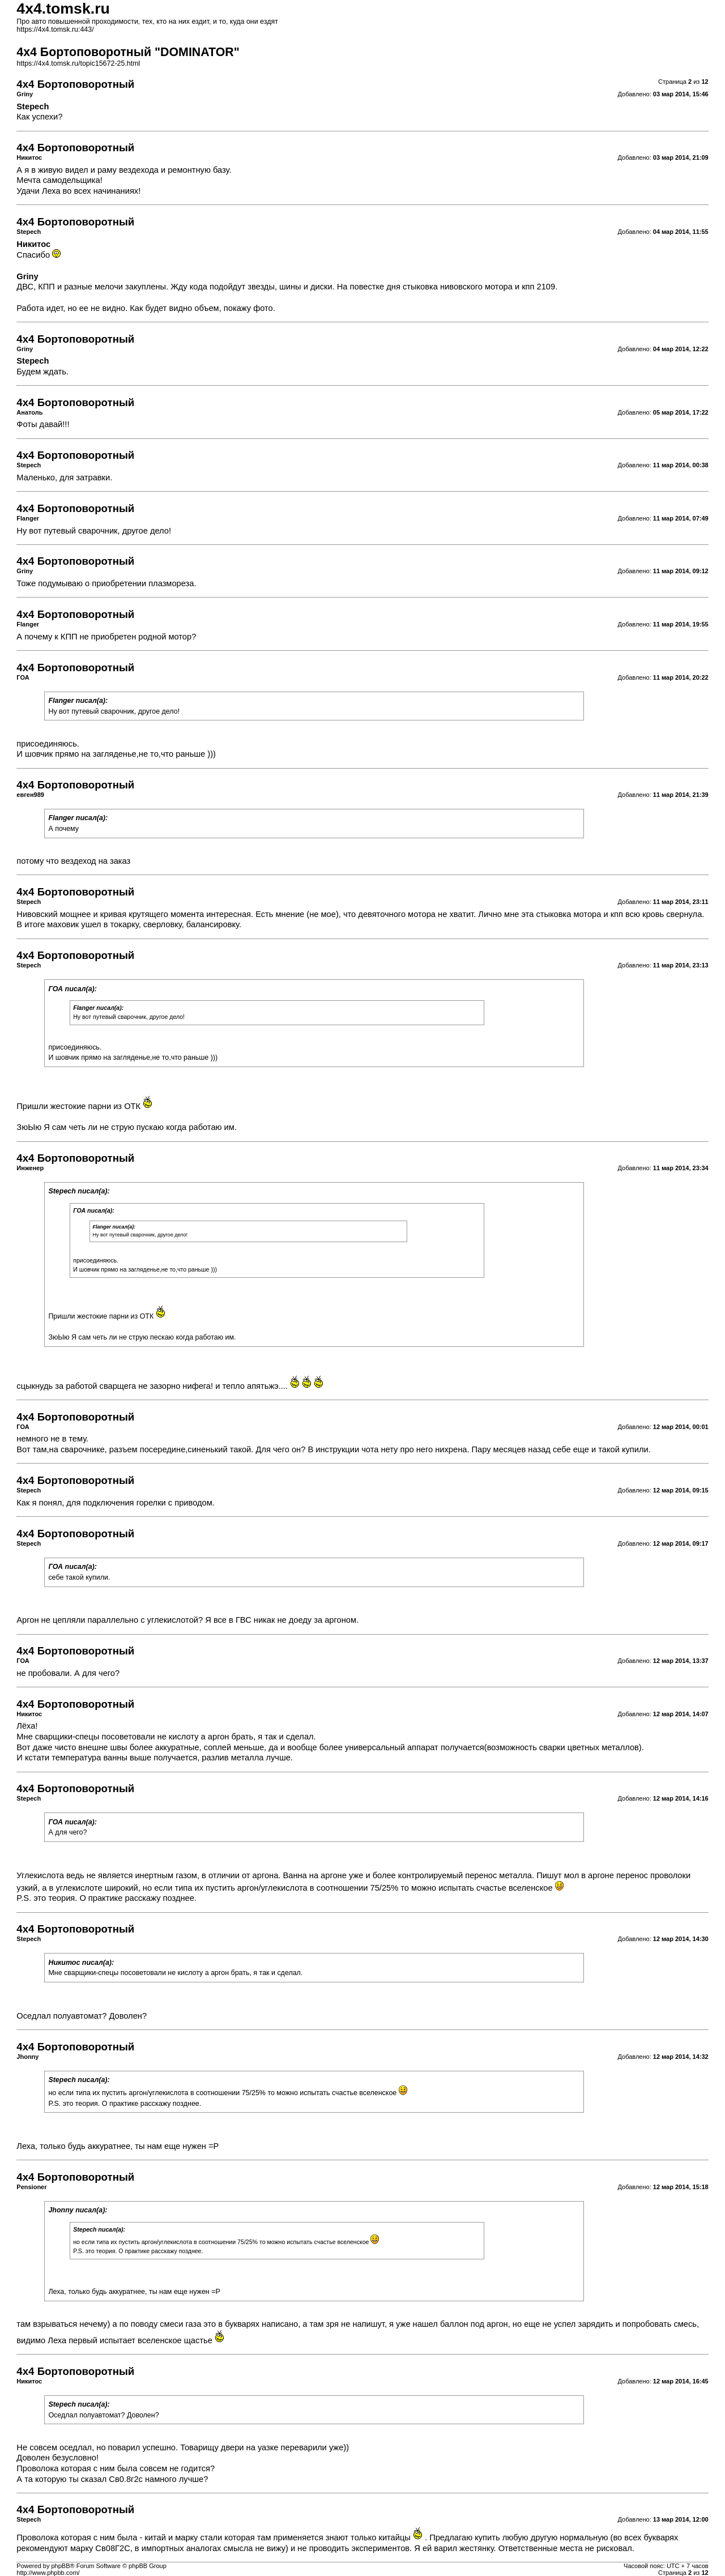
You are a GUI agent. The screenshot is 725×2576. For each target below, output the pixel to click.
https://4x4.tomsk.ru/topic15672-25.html (78, 63)
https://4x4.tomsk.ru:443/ (54, 29)
